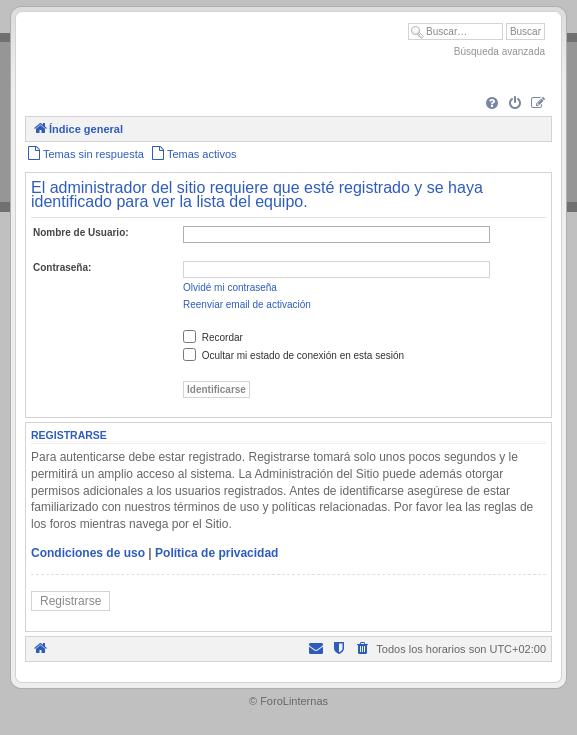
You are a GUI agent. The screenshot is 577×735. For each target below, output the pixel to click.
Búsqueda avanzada (499, 51)
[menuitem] (492, 104)
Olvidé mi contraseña (230, 287)
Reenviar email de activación (247, 304)
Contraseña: (62, 267)
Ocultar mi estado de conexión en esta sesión (293, 355)
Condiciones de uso (88, 553)
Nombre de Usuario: (81, 232)
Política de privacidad (216, 553)
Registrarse (70, 601)
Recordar (213, 337)
